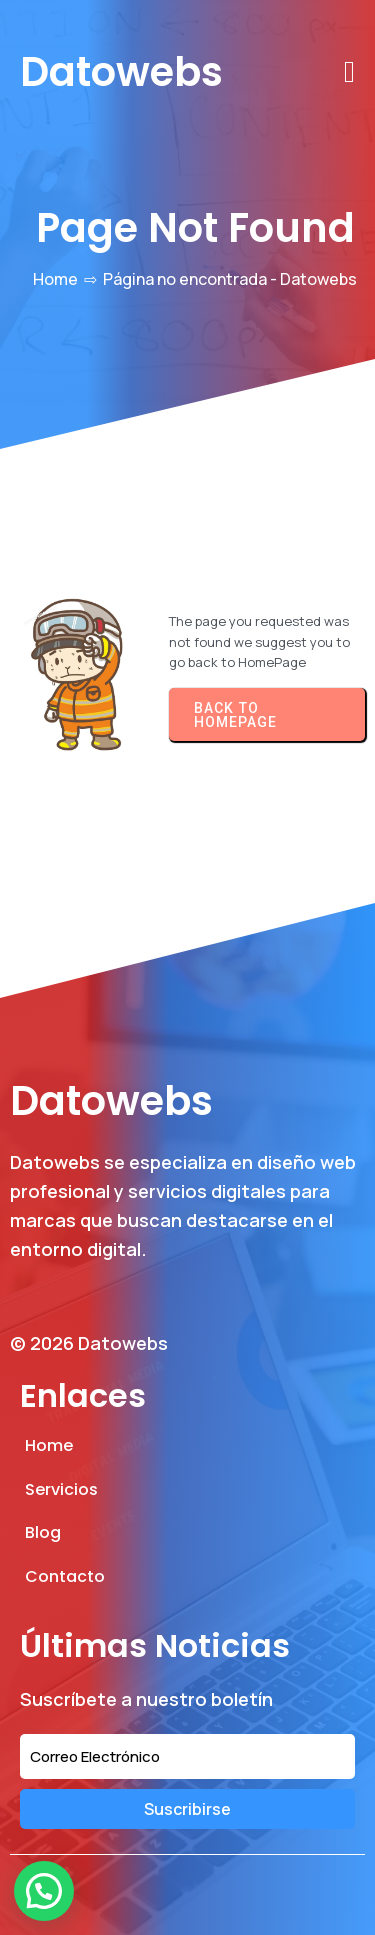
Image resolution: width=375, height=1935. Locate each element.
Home (55, 279)
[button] (44, 1891)
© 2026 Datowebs (89, 1343)
